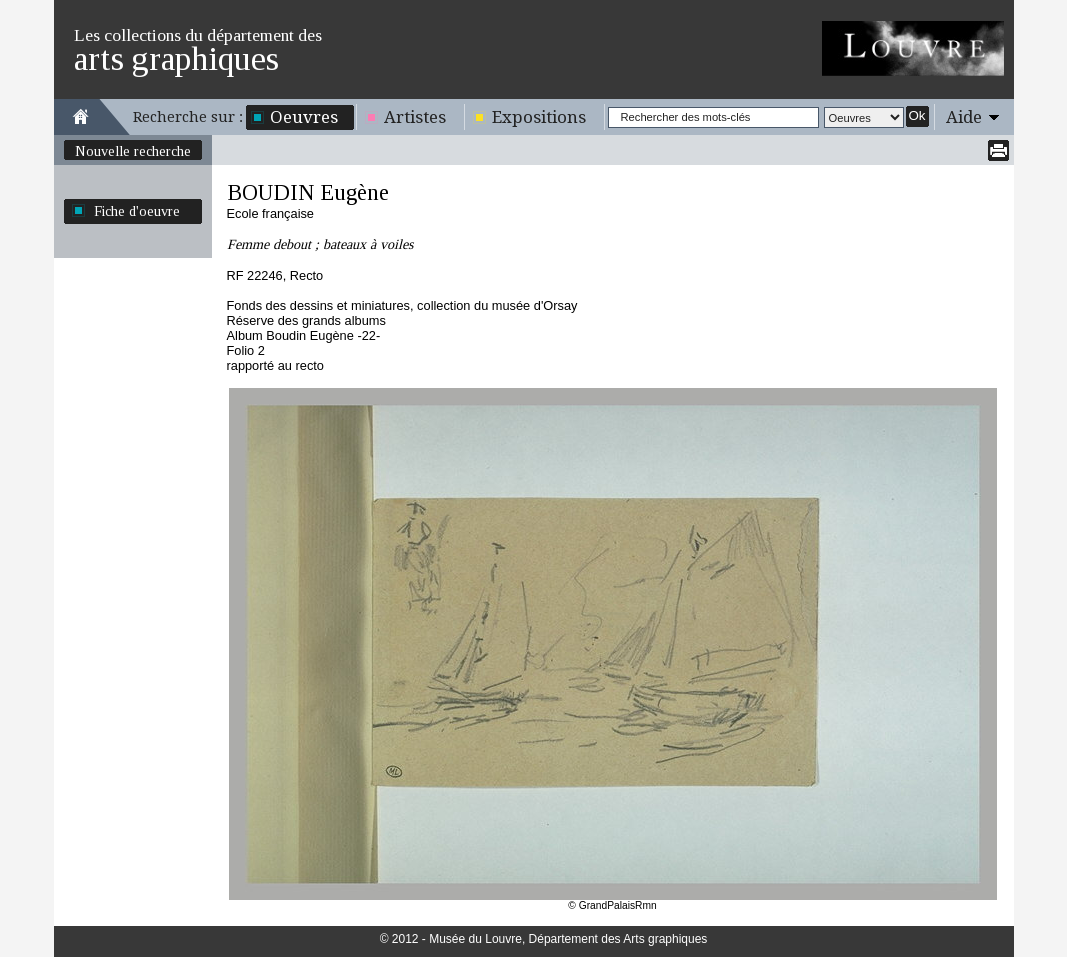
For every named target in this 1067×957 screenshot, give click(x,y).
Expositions (539, 117)
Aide (964, 117)
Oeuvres (304, 117)
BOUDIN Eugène (308, 192)
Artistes (415, 117)
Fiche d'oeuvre (137, 211)
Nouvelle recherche (133, 151)
